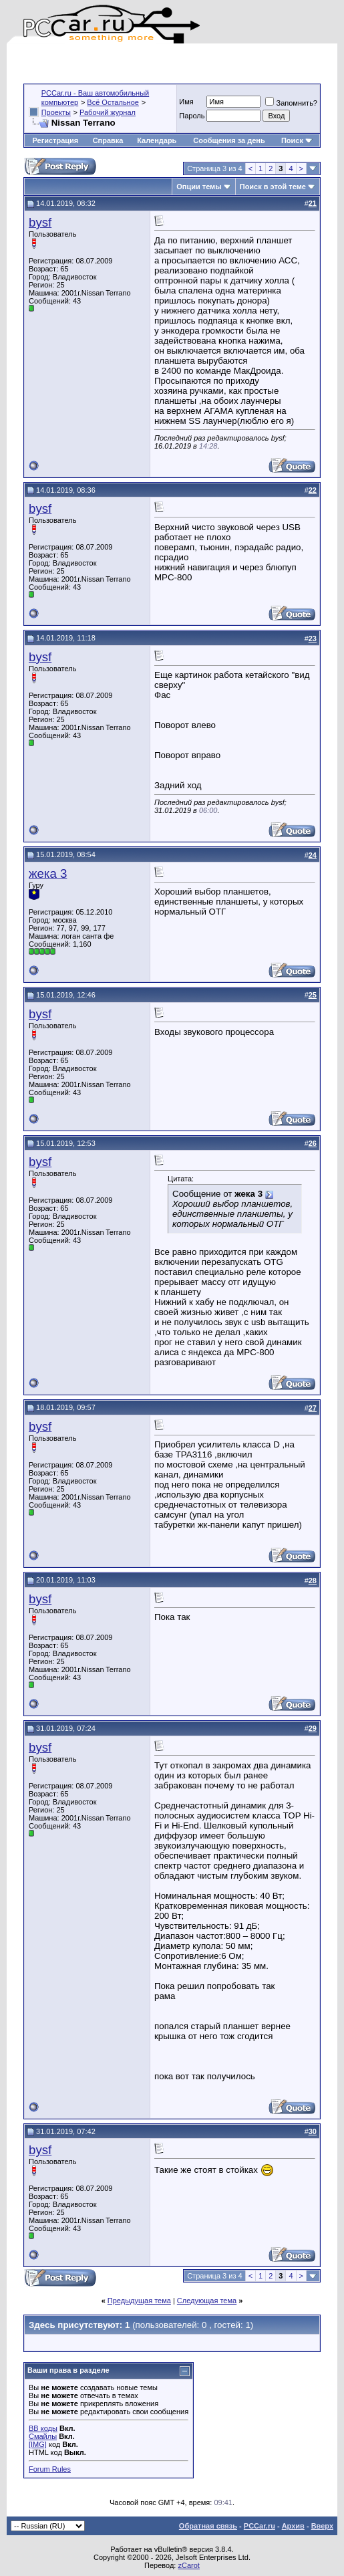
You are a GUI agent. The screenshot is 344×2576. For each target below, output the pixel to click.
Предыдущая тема (139, 2301)
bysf (40, 222)
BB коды (43, 2428)
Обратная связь (208, 2526)
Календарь (156, 140)
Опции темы (198, 187)
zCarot (188, 2565)
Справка (108, 140)
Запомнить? (291, 103)
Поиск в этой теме (273, 187)
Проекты (56, 112)
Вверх (322, 2526)
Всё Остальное (113, 102)
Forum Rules (50, 2469)
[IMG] (38, 2444)
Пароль (191, 116)
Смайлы (43, 2436)
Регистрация (55, 140)
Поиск (297, 140)
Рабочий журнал (107, 112)
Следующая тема (206, 2301)
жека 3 (48, 873)
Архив (293, 2526)
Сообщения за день (229, 140)
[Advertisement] (179, 63)
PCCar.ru (259, 2526)
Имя (186, 102)
